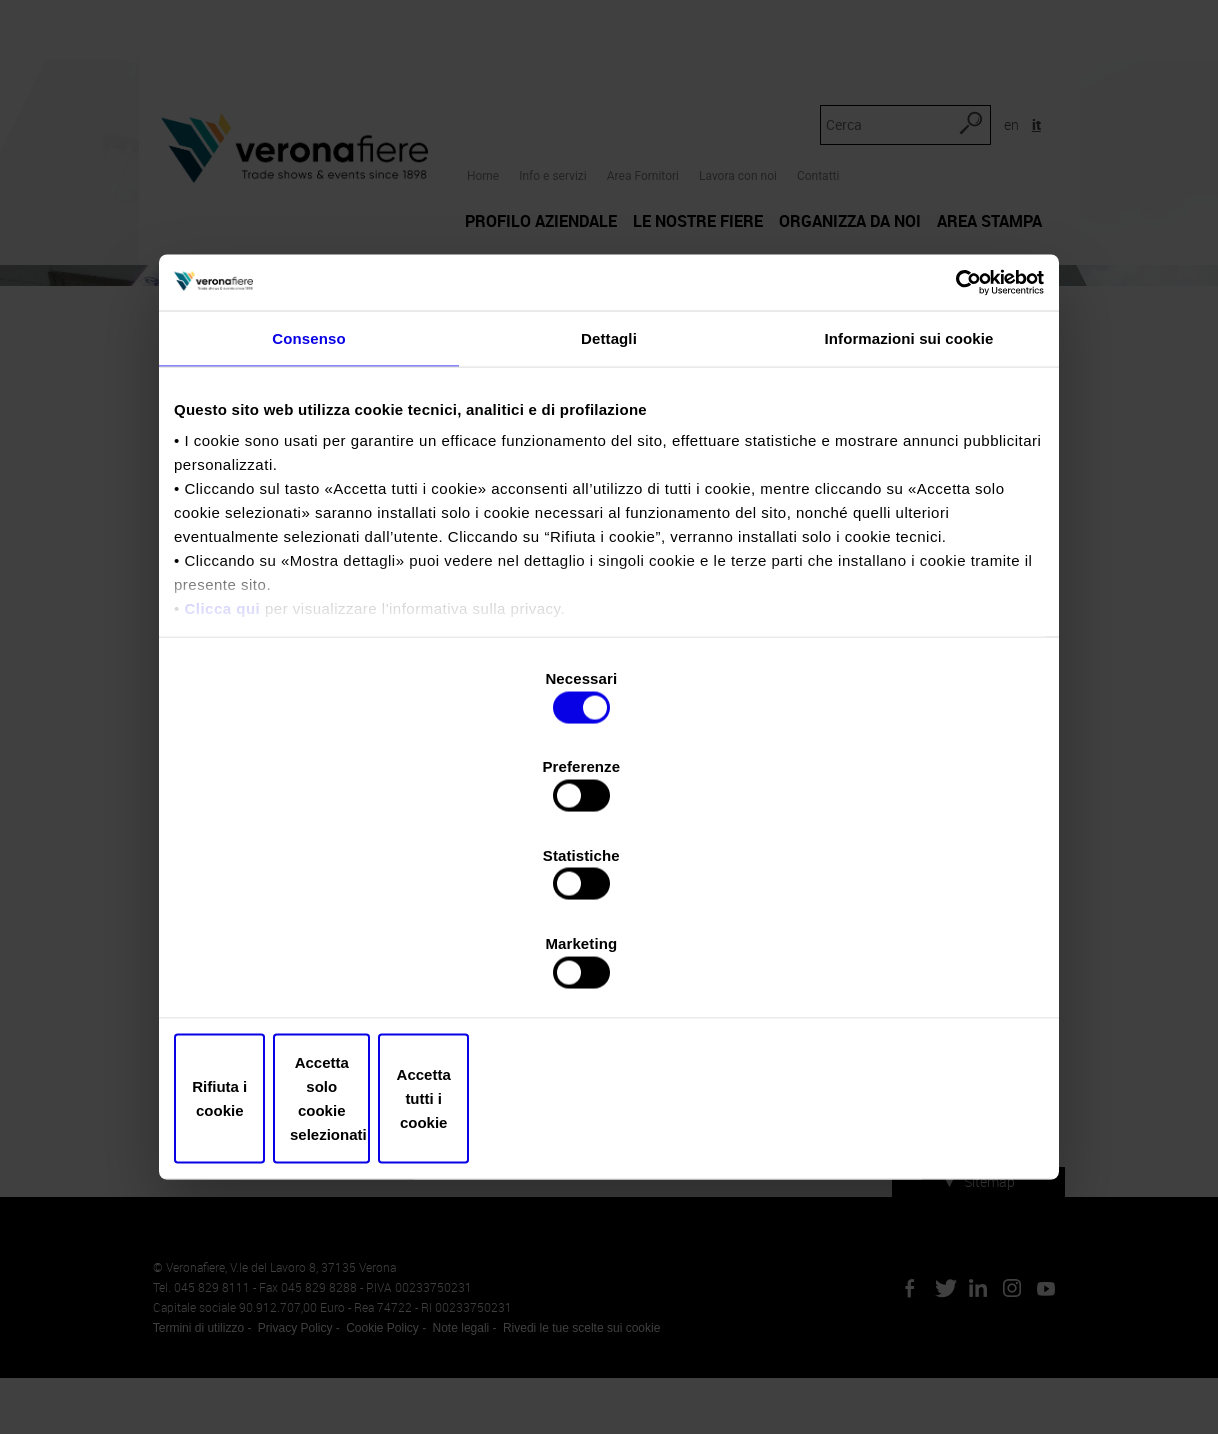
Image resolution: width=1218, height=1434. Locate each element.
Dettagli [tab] (609, 509)
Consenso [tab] (308, 509)
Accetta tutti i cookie (901, 966)
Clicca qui (222, 780)
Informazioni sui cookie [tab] (909, 509)
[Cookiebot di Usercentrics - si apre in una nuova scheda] (956, 452)
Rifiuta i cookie (316, 966)
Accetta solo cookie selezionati (609, 966)
